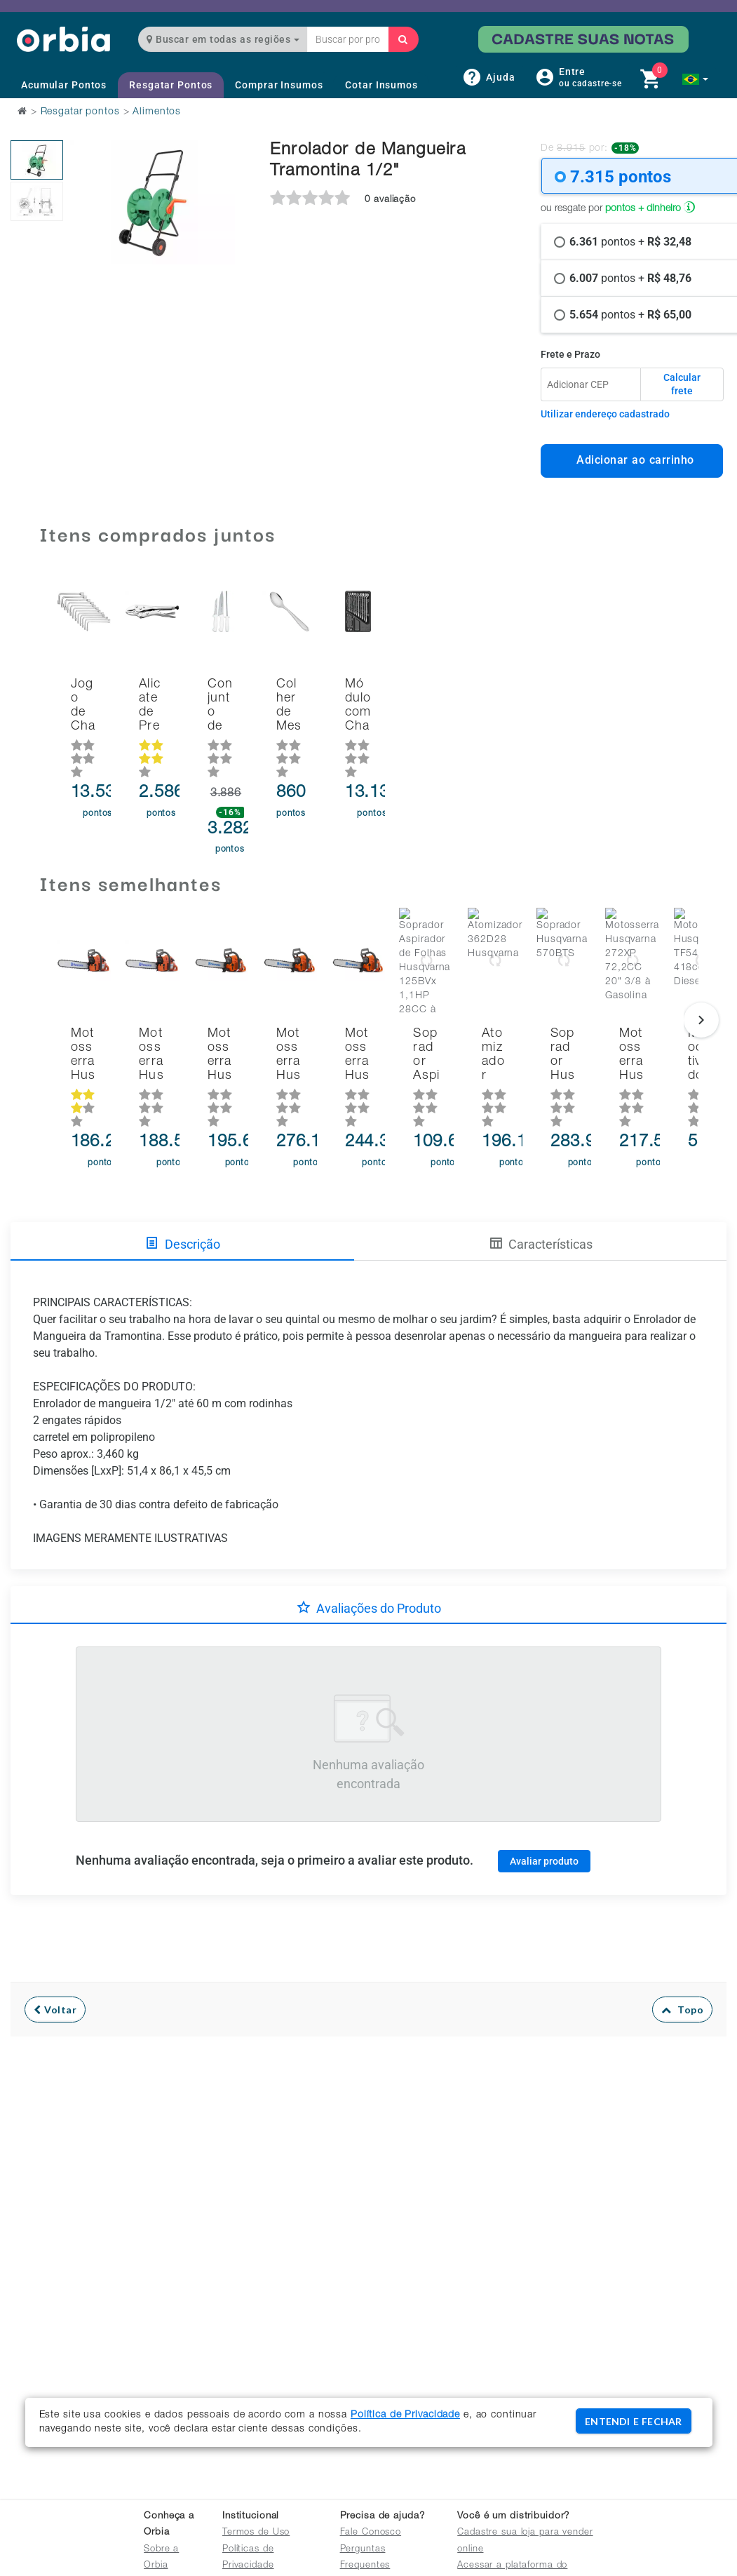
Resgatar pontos (80, 112)
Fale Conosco (371, 2532)
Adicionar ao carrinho (631, 460)
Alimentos (157, 112)
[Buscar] (403, 39)
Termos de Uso (256, 2532)
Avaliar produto (544, 1799)
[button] (695, 79)
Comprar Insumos (279, 84)
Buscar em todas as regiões (223, 39)
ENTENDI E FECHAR (633, 2421)
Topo (682, 1948)
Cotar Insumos (381, 84)
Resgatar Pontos (170, 84)
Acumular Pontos (64, 84)
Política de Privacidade (405, 2415)
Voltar (55, 1948)
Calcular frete (682, 384)
